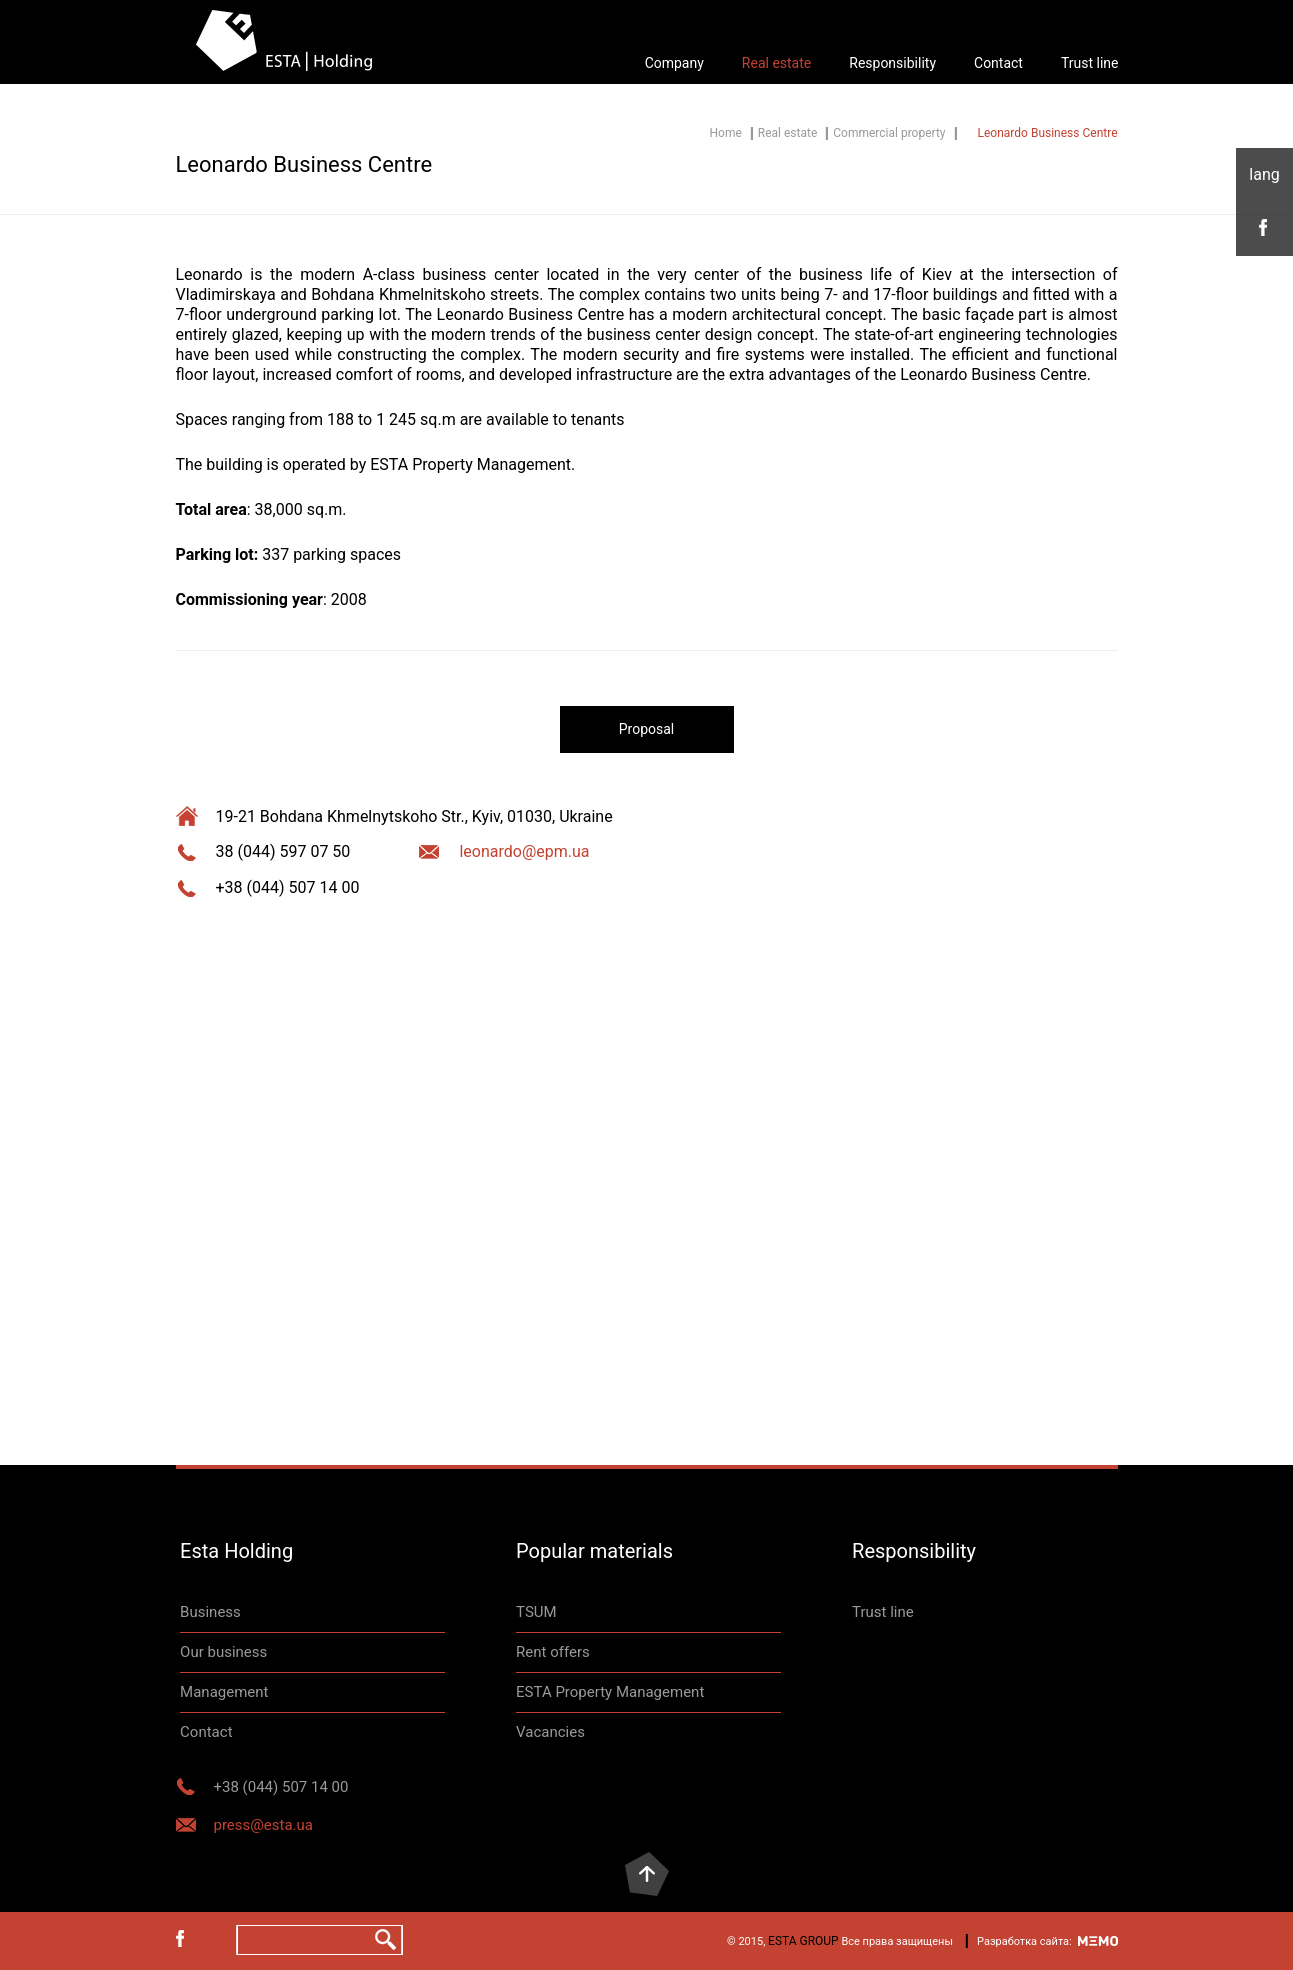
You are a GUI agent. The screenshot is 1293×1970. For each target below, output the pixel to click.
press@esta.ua (263, 1825)
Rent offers (553, 1652)
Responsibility (892, 63)
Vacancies (550, 1732)
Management (224, 1692)
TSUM (536, 1612)
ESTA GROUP (803, 1941)
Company (674, 63)
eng (1264, 175)
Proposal (647, 729)
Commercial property (889, 133)
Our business (223, 1652)
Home (726, 133)
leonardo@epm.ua (524, 851)
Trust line (1090, 63)
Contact (998, 63)
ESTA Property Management (610, 1692)
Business (210, 1612)
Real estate (776, 63)
